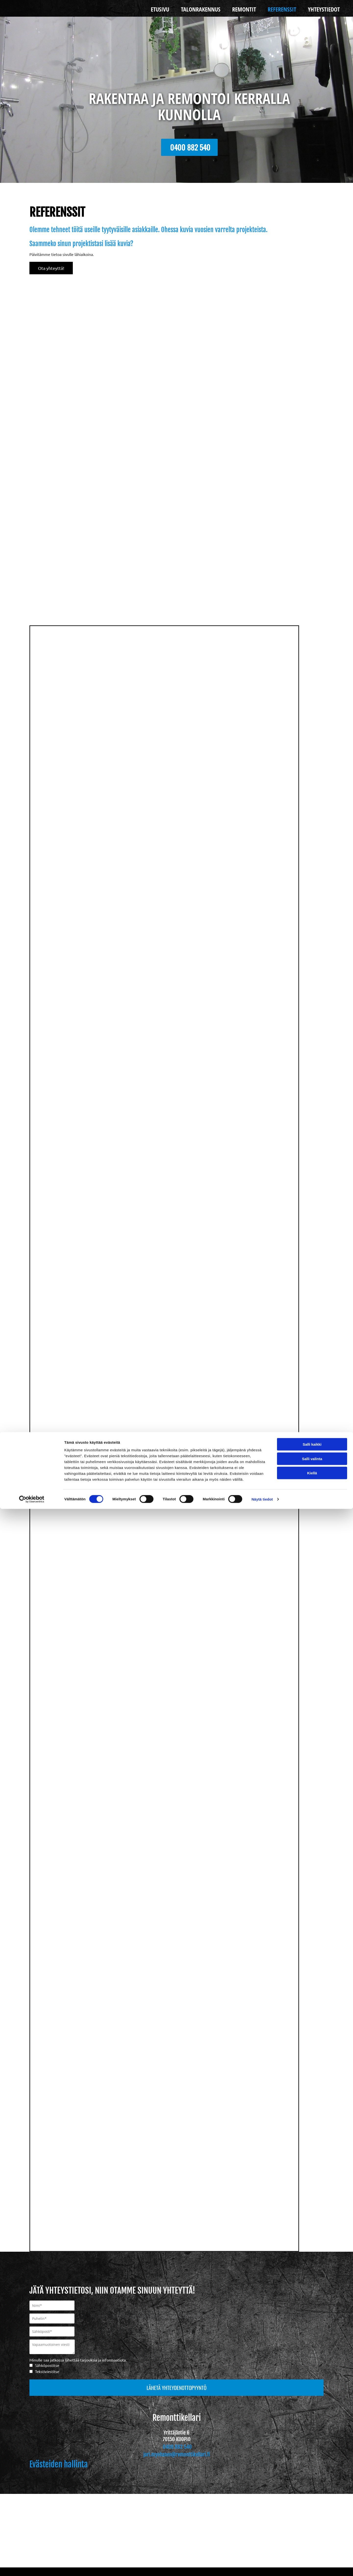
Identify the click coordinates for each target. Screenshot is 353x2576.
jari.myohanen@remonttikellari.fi (176, 2454)
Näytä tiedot (262, 2566)
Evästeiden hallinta (58, 2464)
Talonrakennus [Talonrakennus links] (200, 9)
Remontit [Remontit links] (244, 9)
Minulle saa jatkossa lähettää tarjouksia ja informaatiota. (78, 2359)
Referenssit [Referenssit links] (282, 9)
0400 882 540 (177, 2447)
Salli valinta (312, 2526)
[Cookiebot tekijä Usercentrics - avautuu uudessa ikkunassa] (31, 2566)
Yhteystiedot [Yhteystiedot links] (324, 9)
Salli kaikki (312, 2511)
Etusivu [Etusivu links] (160, 9)
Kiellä (312, 2540)
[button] (189, 147)
